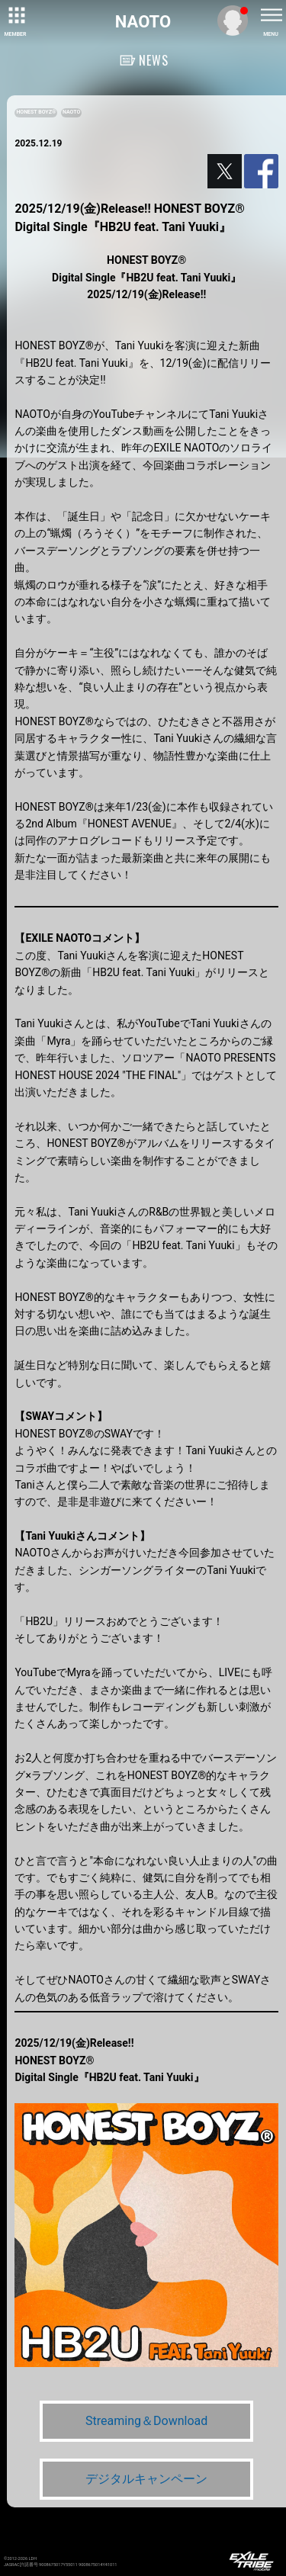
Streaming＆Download (146, 2421)
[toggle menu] (270, 15)
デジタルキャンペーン (146, 2479)
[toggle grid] (15, 15)
